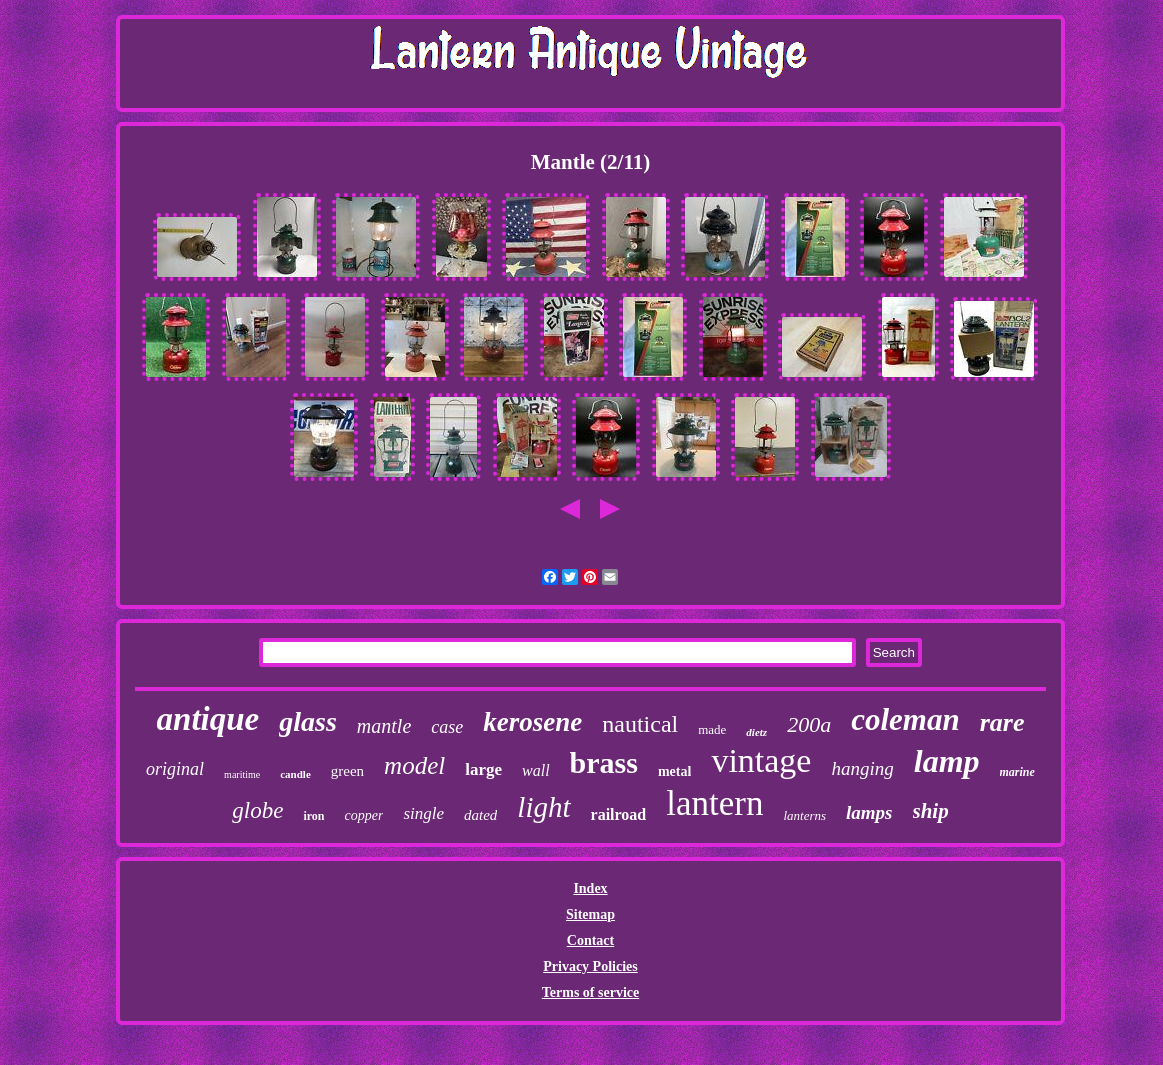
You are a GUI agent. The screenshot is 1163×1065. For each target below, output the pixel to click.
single (423, 813)
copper (364, 815)
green (347, 771)
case (447, 727)
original (175, 769)
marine (1017, 772)
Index (590, 888)
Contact (590, 940)
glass (308, 721)
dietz (756, 732)
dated (480, 815)
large (483, 769)
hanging (862, 768)
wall (536, 770)
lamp (947, 761)
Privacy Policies (590, 966)
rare (1002, 722)
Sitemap (590, 914)
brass (604, 762)
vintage (761, 760)
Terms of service (590, 992)
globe (257, 810)
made (712, 729)
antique (208, 719)
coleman (905, 719)
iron (313, 816)
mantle (384, 726)
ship (931, 811)
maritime (242, 774)
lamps (869, 812)
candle (295, 774)
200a (809, 724)
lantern (714, 803)
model (414, 765)
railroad (619, 814)
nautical (640, 724)
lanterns (804, 815)
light (543, 807)
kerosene (532, 722)
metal (674, 771)
